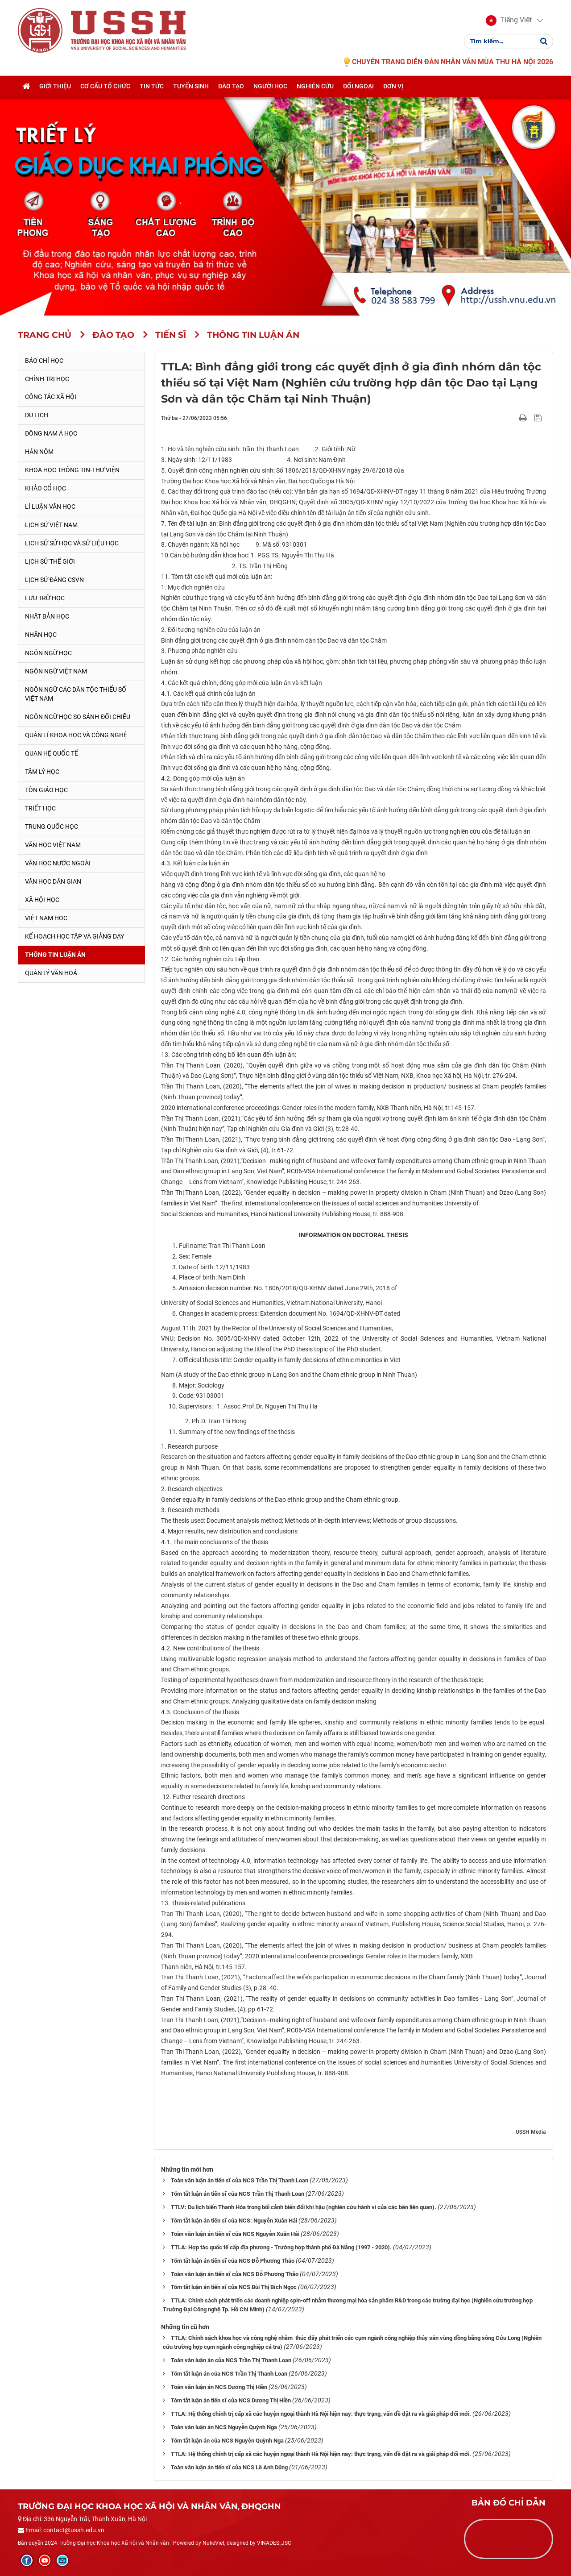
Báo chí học (44, 360)
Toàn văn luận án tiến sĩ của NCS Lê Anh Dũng (229, 2467)
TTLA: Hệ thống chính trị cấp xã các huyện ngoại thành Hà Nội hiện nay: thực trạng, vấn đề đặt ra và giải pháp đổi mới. (321, 2413)
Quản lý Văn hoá (51, 972)
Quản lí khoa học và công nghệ (76, 735)
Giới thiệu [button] (55, 87)
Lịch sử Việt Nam (51, 524)
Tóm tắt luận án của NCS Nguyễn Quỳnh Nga (227, 2440)
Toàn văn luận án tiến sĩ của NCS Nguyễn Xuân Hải (235, 2234)
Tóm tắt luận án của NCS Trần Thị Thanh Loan (229, 2373)
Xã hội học (42, 899)
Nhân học (41, 634)
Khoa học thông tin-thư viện (72, 470)
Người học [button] (270, 87)
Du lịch (36, 415)
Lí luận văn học (50, 506)
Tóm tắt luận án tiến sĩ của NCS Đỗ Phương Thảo (232, 2260)
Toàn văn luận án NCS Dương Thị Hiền (219, 2387)
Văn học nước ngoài (58, 863)
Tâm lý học (42, 771)
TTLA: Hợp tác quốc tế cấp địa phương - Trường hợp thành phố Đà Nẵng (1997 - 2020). (281, 2247)
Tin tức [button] (152, 87)
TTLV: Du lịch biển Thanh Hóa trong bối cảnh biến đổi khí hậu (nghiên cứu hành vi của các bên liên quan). (303, 2207)
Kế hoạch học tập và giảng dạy (74, 936)
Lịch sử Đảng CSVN (54, 579)
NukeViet (213, 2543)
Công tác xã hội (50, 396)
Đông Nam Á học (51, 433)
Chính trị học (47, 378)
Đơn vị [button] (393, 87)
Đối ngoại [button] (358, 87)
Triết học (40, 808)
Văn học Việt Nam (53, 844)
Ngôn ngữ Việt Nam (56, 671)
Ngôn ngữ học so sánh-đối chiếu (77, 716)
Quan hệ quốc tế (51, 753)
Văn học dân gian (53, 881)
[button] (509, 21)
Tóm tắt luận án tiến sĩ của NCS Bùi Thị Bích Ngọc (234, 2287)
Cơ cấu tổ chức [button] (105, 87)
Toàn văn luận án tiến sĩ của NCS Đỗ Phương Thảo (234, 2274)
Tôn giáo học (46, 790)
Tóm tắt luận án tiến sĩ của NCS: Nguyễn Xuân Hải (234, 2220)
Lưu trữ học (45, 598)
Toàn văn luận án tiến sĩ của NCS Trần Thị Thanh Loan (239, 2180)
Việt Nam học (46, 918)
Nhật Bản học (47, 616)
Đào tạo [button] (231, 87)
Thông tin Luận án (55, 954)
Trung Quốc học (51, 826)
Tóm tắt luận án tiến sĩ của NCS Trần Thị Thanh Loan (237, 2193)
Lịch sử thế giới (50, 561)
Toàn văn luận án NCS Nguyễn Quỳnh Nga (224, 2427)
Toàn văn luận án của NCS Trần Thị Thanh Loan (231, 2360)
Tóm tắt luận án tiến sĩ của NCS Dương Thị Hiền (231, 2400)
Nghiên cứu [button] (315, 87)
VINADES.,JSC (274, 2543)
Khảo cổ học (45, 488)
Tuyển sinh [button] (191, 87)
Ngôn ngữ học (48, 652)
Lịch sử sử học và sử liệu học (72, 543)
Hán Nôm (39, 451)
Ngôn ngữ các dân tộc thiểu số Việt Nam (75, 694)
